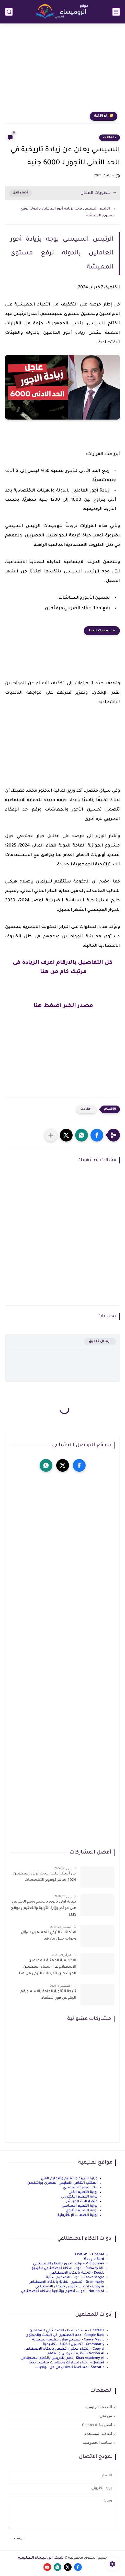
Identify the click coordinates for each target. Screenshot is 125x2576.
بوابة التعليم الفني (83, 2192)
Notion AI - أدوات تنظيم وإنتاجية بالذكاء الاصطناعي (62, 2291)
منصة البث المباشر (82, 2201)
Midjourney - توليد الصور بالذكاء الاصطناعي (68, 2264)
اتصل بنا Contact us (97, 2425)
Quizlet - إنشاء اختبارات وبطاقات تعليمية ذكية (66, 2363)
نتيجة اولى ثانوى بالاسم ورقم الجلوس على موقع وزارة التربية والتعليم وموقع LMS (43, 1908)
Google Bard (94, 2259)
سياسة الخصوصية (97, 2442)
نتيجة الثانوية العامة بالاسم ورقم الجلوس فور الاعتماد (48, 1995)
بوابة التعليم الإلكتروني (79, 2197)
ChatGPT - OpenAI (89, 2254)
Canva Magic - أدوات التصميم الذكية (75, 2277)
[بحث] (9, 12)
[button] (96, 1135)
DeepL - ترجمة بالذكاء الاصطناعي (77, 2273)
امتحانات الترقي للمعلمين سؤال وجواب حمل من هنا (48, 1936)
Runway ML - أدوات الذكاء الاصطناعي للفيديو (68, 2268)
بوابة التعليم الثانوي (82, 2211)
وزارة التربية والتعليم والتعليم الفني (69, 2178)
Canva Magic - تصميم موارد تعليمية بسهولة (68, 2340)
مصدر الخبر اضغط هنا (62, 1006)
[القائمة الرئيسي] (116, 12)
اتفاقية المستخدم (98, 2434)
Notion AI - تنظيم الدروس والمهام (76, 2354)
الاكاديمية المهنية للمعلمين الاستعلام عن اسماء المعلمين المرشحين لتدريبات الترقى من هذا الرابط (47, 1968)
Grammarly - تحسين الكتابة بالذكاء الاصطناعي (66, 2282)
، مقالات (109, 137)
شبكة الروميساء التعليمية (41, 2558)
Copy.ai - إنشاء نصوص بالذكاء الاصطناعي (69, 2287)
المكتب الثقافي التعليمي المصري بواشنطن (62, 2183)
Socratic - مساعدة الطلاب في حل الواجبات (69, 2367)
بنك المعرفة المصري (80, 2188)
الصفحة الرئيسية (98, 2407)
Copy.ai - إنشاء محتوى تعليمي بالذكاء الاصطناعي (64, 2349)
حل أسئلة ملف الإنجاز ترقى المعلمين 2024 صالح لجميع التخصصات (44, 1877)
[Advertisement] (62, 69)
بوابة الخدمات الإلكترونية (78, 2215)
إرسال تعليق (100, 1341)
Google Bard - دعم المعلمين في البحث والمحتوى (65, 2335)
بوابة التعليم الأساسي (80, 2206)
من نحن (106, 2416)
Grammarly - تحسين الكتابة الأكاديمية (73, 2344)
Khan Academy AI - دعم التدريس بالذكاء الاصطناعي (62, 2358)
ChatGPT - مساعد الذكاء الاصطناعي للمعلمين (66, 2331)
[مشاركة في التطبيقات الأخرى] (50, 1135)
